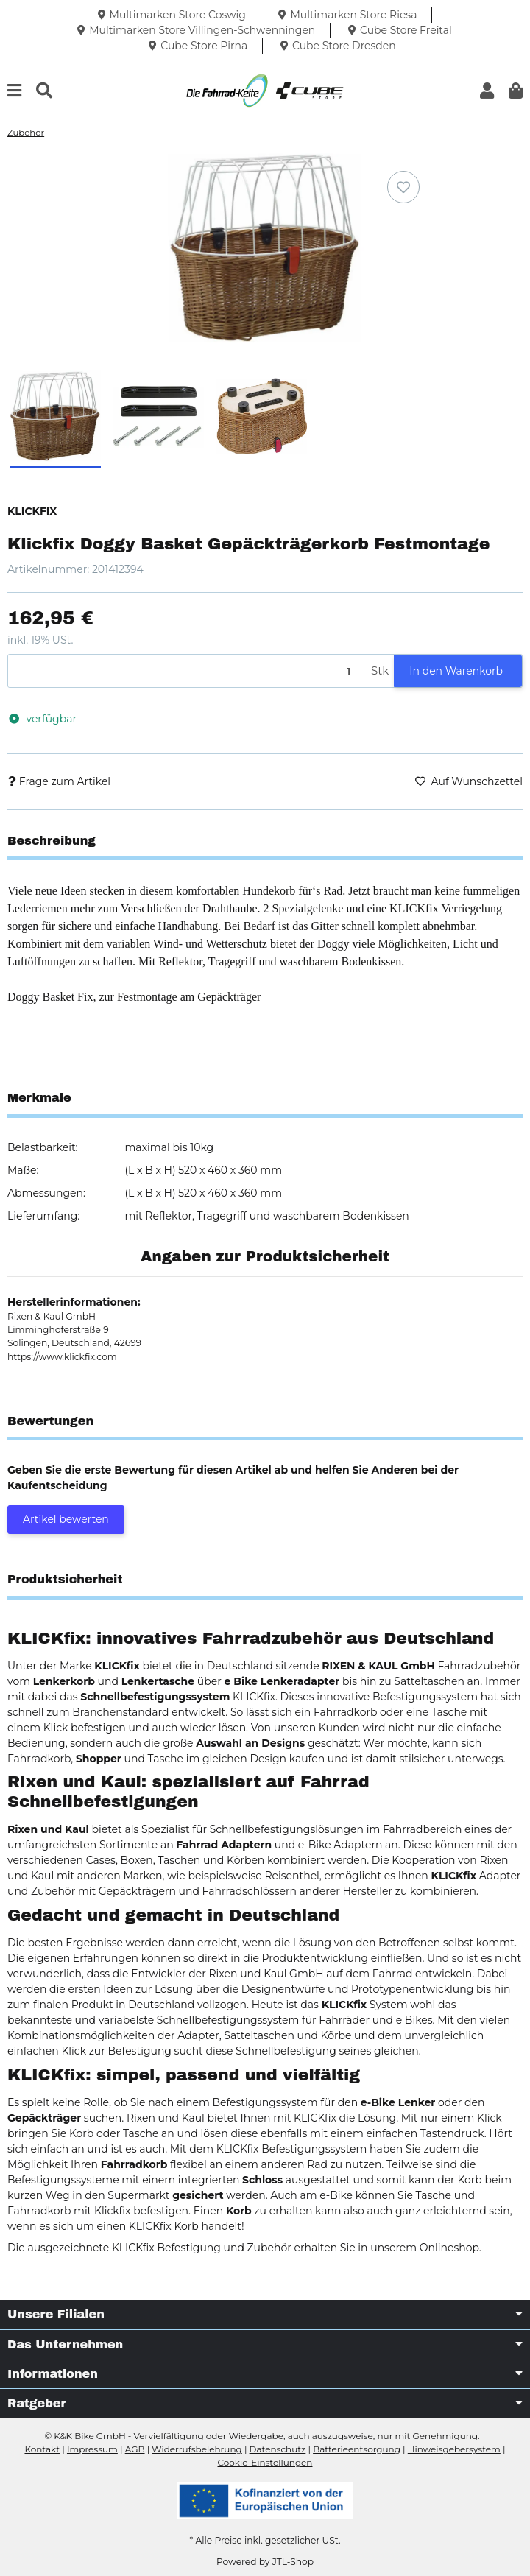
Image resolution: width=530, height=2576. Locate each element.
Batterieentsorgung (356, 2448)
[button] (487, 91)
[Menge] (187, 671)
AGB (135, 2448)
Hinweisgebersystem (454, 2448)
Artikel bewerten (66, 1519)
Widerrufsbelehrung (196, 2448)
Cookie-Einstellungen (265, 2462)
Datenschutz (278, 2448)
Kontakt (42, 2448)
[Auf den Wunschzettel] (403, 187)
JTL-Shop (293, 2561)
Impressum (92, 2448)
